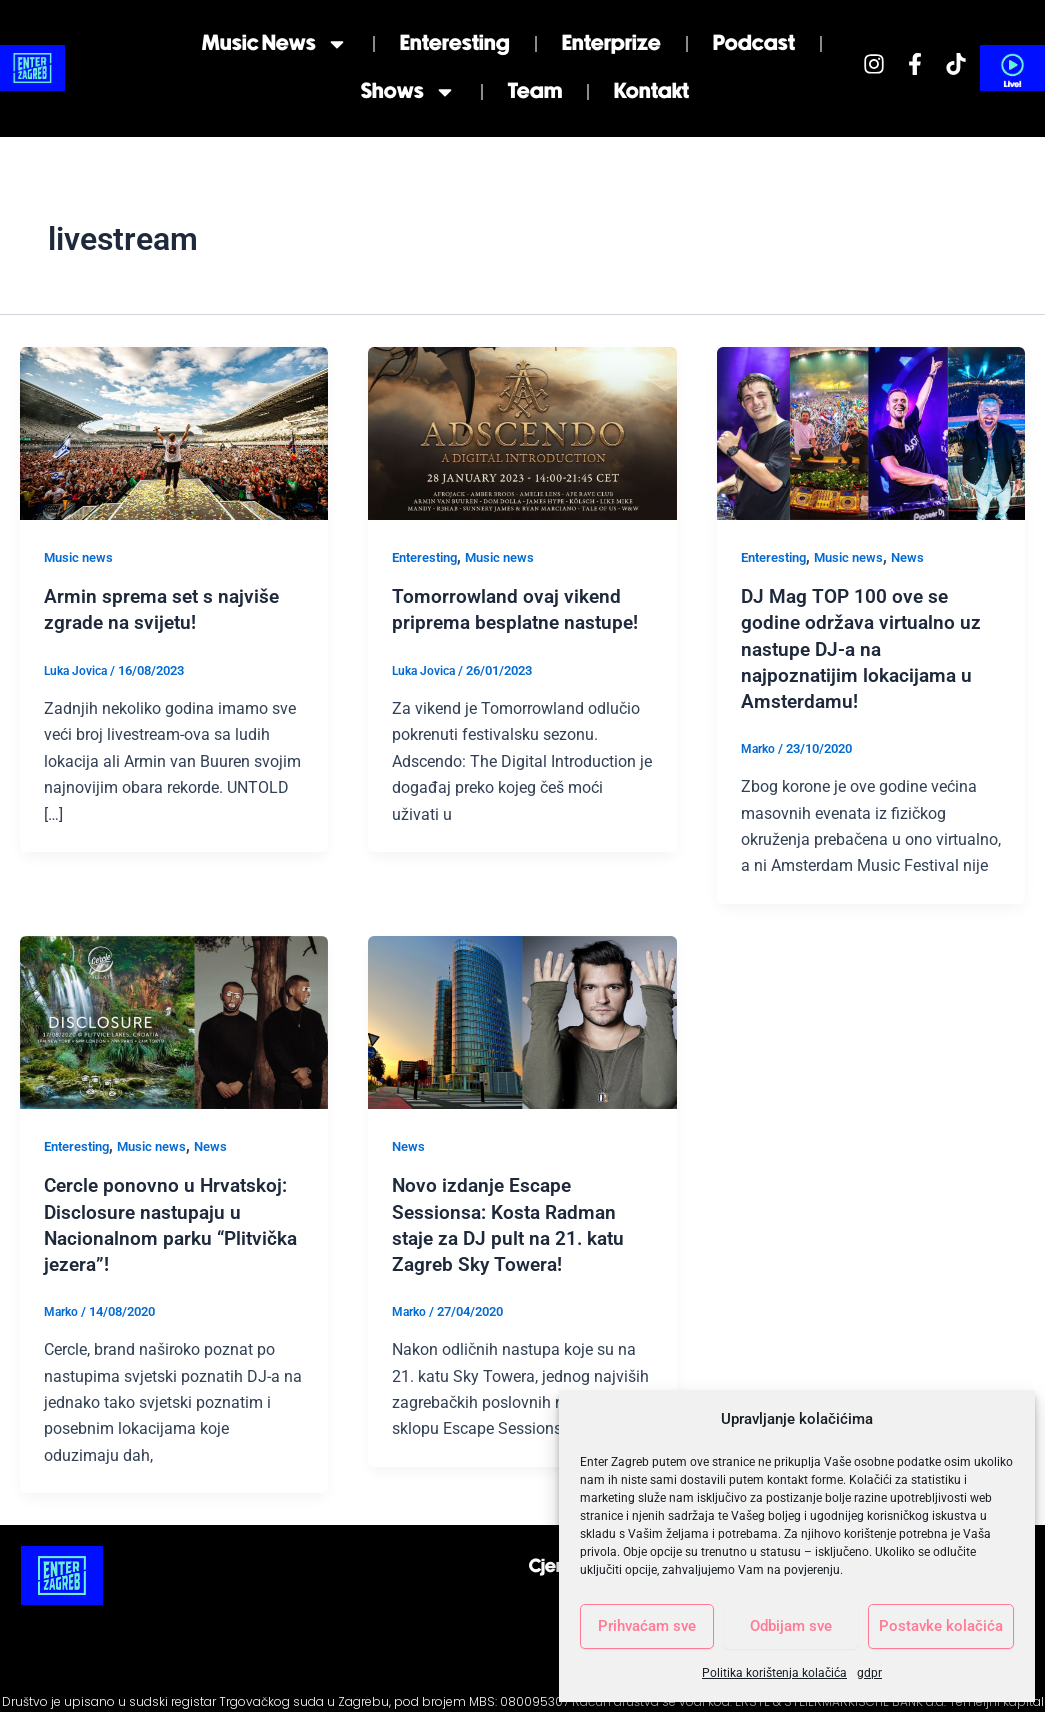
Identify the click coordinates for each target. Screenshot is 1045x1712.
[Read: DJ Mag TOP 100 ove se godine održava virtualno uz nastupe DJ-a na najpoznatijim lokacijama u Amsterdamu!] (871, 432)
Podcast (754, 43)
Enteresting (455, 43)
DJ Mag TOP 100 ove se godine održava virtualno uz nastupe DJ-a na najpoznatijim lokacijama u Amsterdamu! (863, 648)
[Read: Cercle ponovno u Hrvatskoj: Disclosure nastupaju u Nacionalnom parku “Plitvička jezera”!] (174, 1020)
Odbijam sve (791, 1626)
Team (535, 91)
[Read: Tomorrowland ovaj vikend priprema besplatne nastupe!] (522, 432)
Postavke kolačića (941, 1626)
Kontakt (651, 91)
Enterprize (611, 43)
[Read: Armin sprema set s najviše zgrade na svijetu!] (174, 432)
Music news (275, 44)
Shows (408, 92)
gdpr (869, 1673)
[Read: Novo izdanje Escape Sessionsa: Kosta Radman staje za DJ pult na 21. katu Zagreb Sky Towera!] (522, 1020)
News (922, 557)
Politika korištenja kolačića (774, 1673)
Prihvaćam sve (647, 1626)
